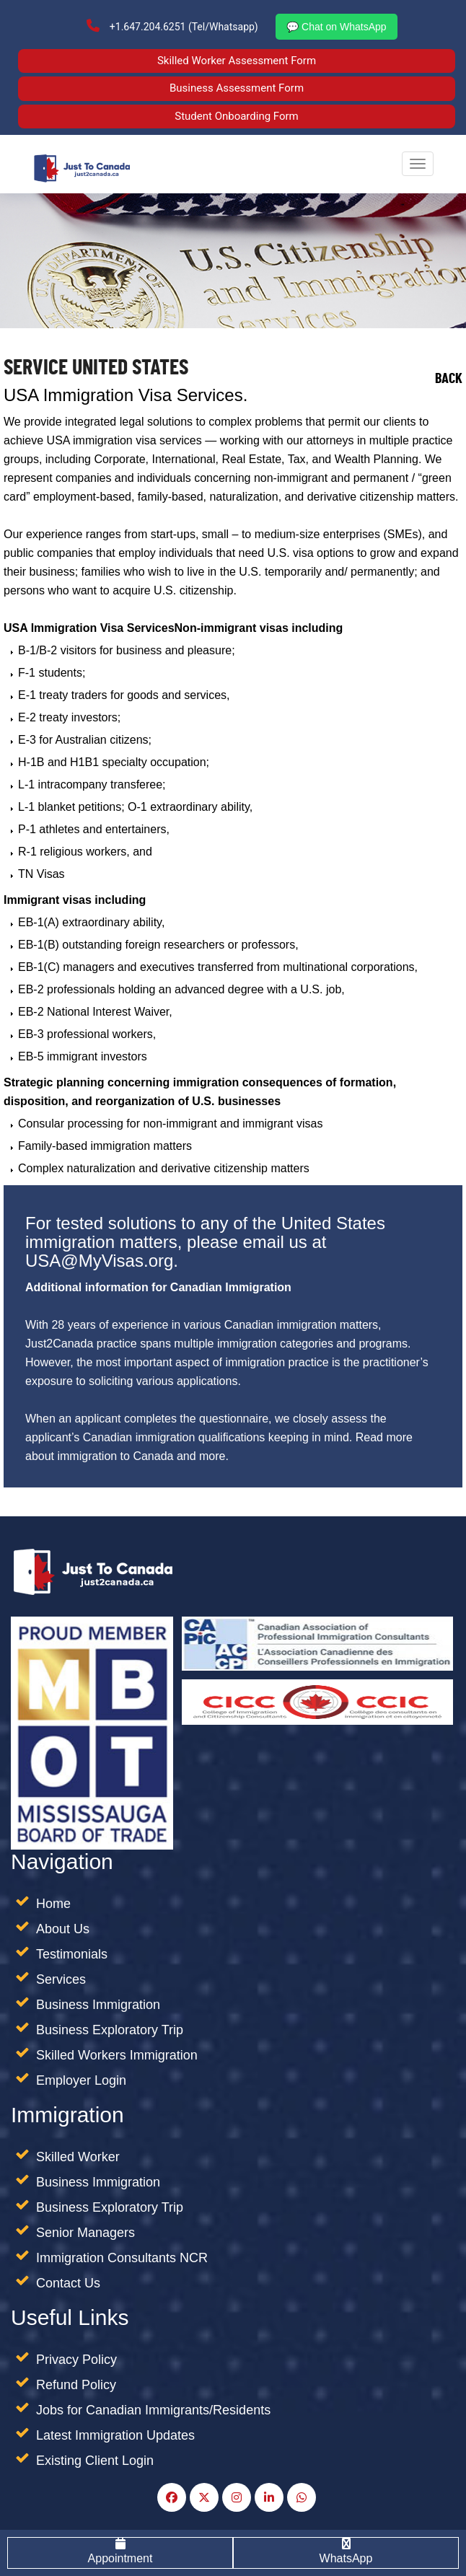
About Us (62, 1929)
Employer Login (81, 2080)
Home (53, 1903)
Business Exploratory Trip (109, 2030)
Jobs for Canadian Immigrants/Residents (153, 2410)
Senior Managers (85, 2232)
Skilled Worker (78, 2157)
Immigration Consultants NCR (122, 2258)
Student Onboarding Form (237, 116)
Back (448, 381)
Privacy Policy (76, 2359)
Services (61, 1979)
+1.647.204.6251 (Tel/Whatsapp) (172, 25)
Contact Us (68, 2283)
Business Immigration (98, 2004)
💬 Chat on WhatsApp (336, 26)
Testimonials (71, 1954)
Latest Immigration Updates (115, 2435)
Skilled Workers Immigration (117, 2055)
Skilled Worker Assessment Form (236, 60)
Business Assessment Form (237, 88)
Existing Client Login (95, 2460)
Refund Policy (76, 2385)
